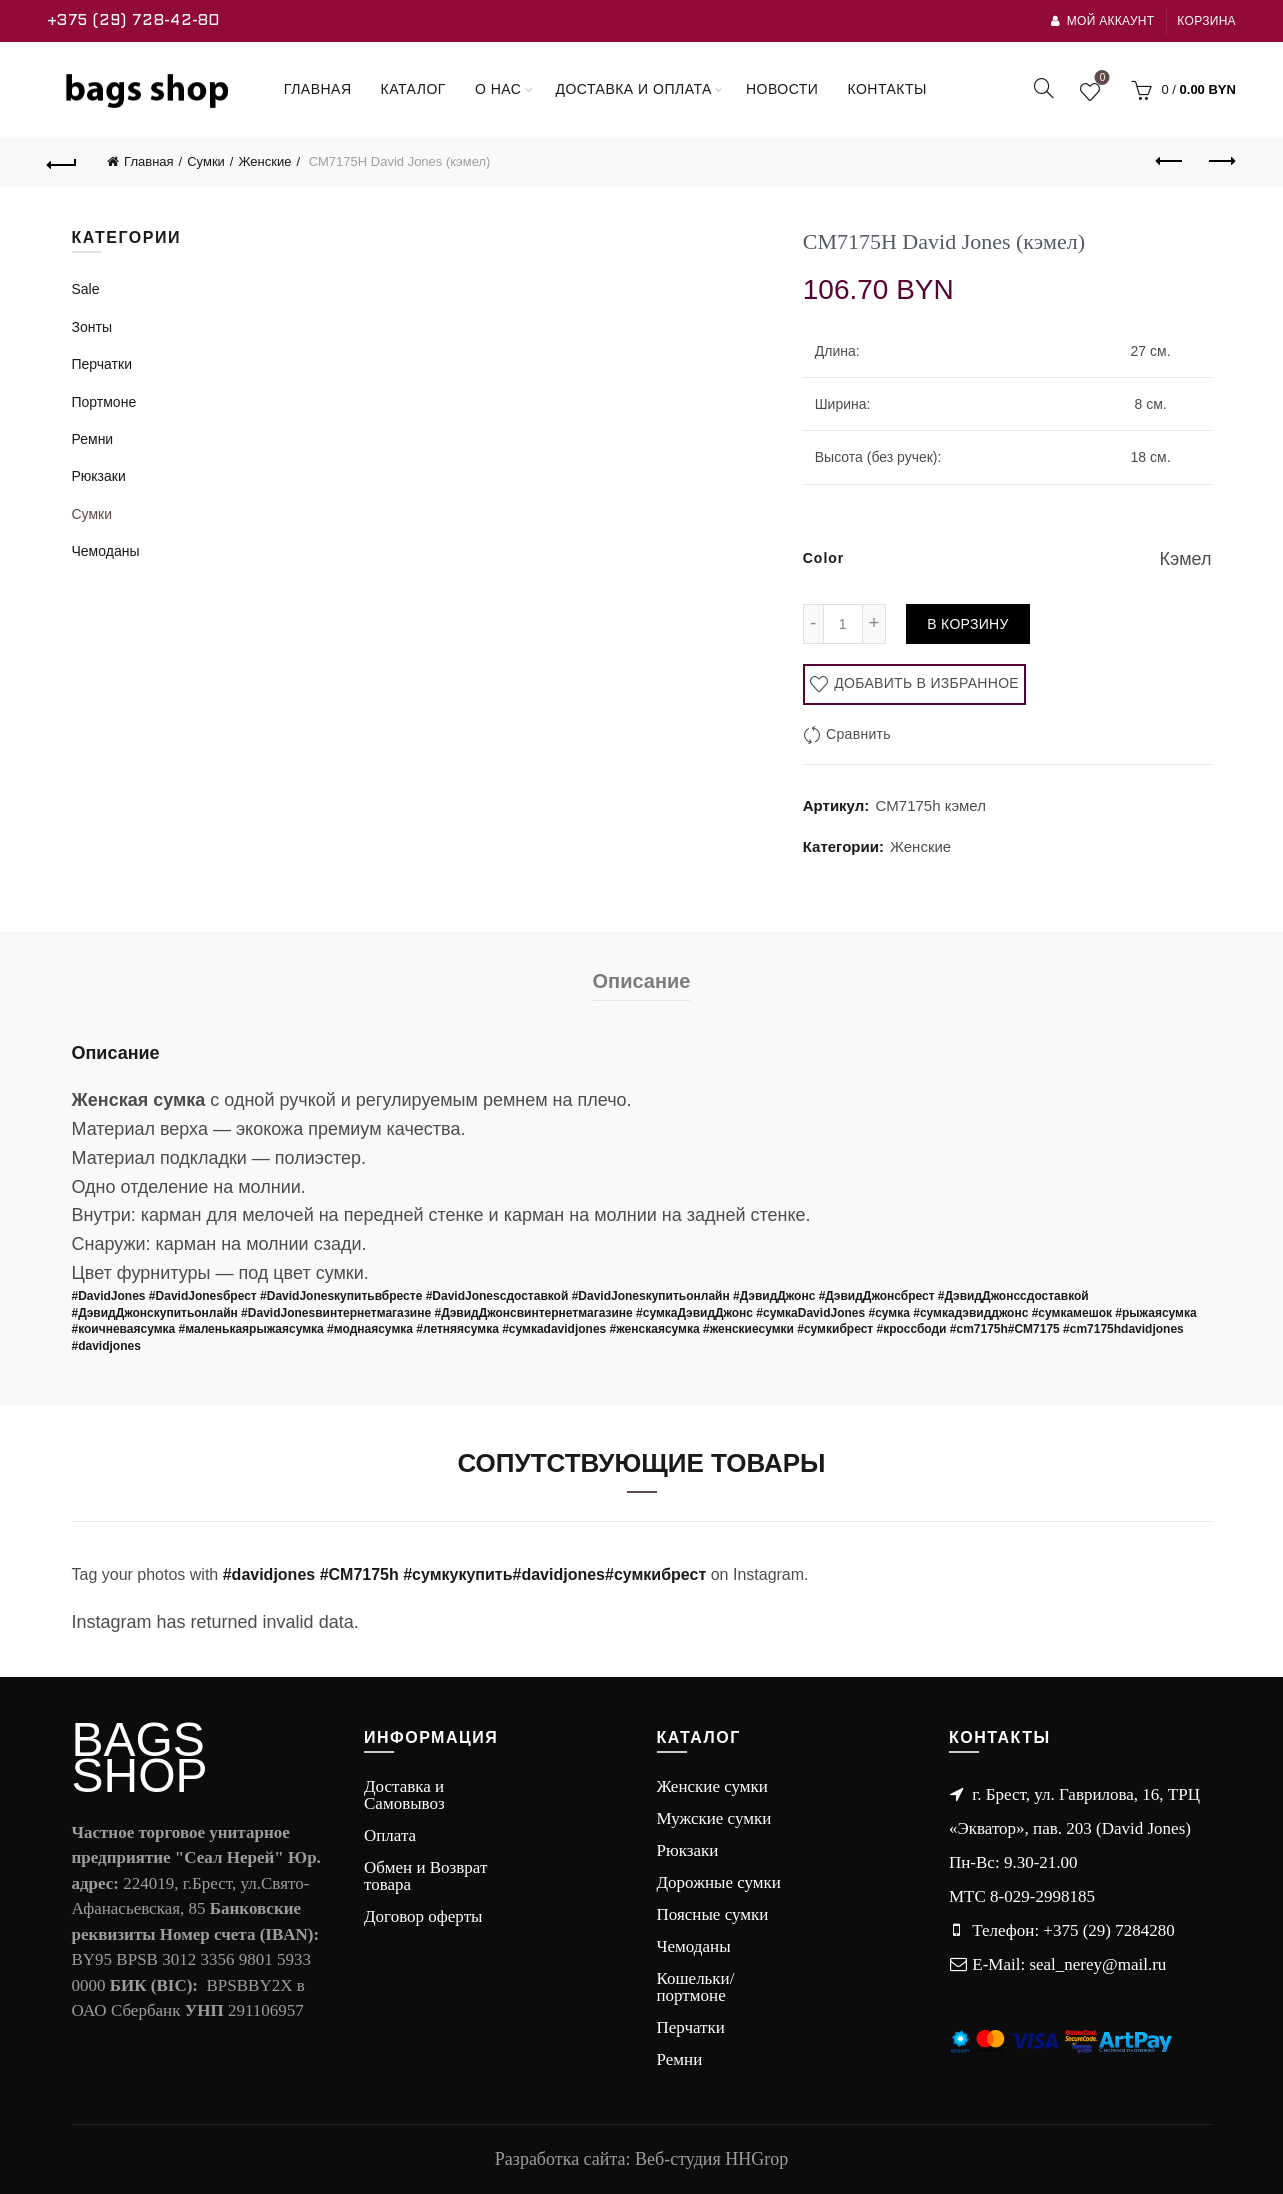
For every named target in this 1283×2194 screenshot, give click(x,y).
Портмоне (104, 402)
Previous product (1170, 161)
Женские (264, 161)
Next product (1220, 161)
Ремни (93, 439)
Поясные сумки (713, 1914)
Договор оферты (423, 1916)
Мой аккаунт (1102, 21)
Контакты (887, 89)
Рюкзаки (99, 476)
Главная (318, 89)
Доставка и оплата (633, 89)
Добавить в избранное (924, 683)
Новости (782, 89)
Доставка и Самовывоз (404, 1795)
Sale (86, 289)
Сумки (206, 161)
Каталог (413, 89)
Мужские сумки (714, 1818)
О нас (498, 89)
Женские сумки (712, 1786)
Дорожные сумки (719, 1882)
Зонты (92, 327)
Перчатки (102, 364)
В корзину (967, 624)
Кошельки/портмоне (696, 1987)
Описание (642, 981)
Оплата (390, 1835)
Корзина (1206, 21)
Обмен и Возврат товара (425, 1876)
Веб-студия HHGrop (711, 2159)
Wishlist (1100, 81)
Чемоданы (106, 551)
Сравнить (858, 734)
